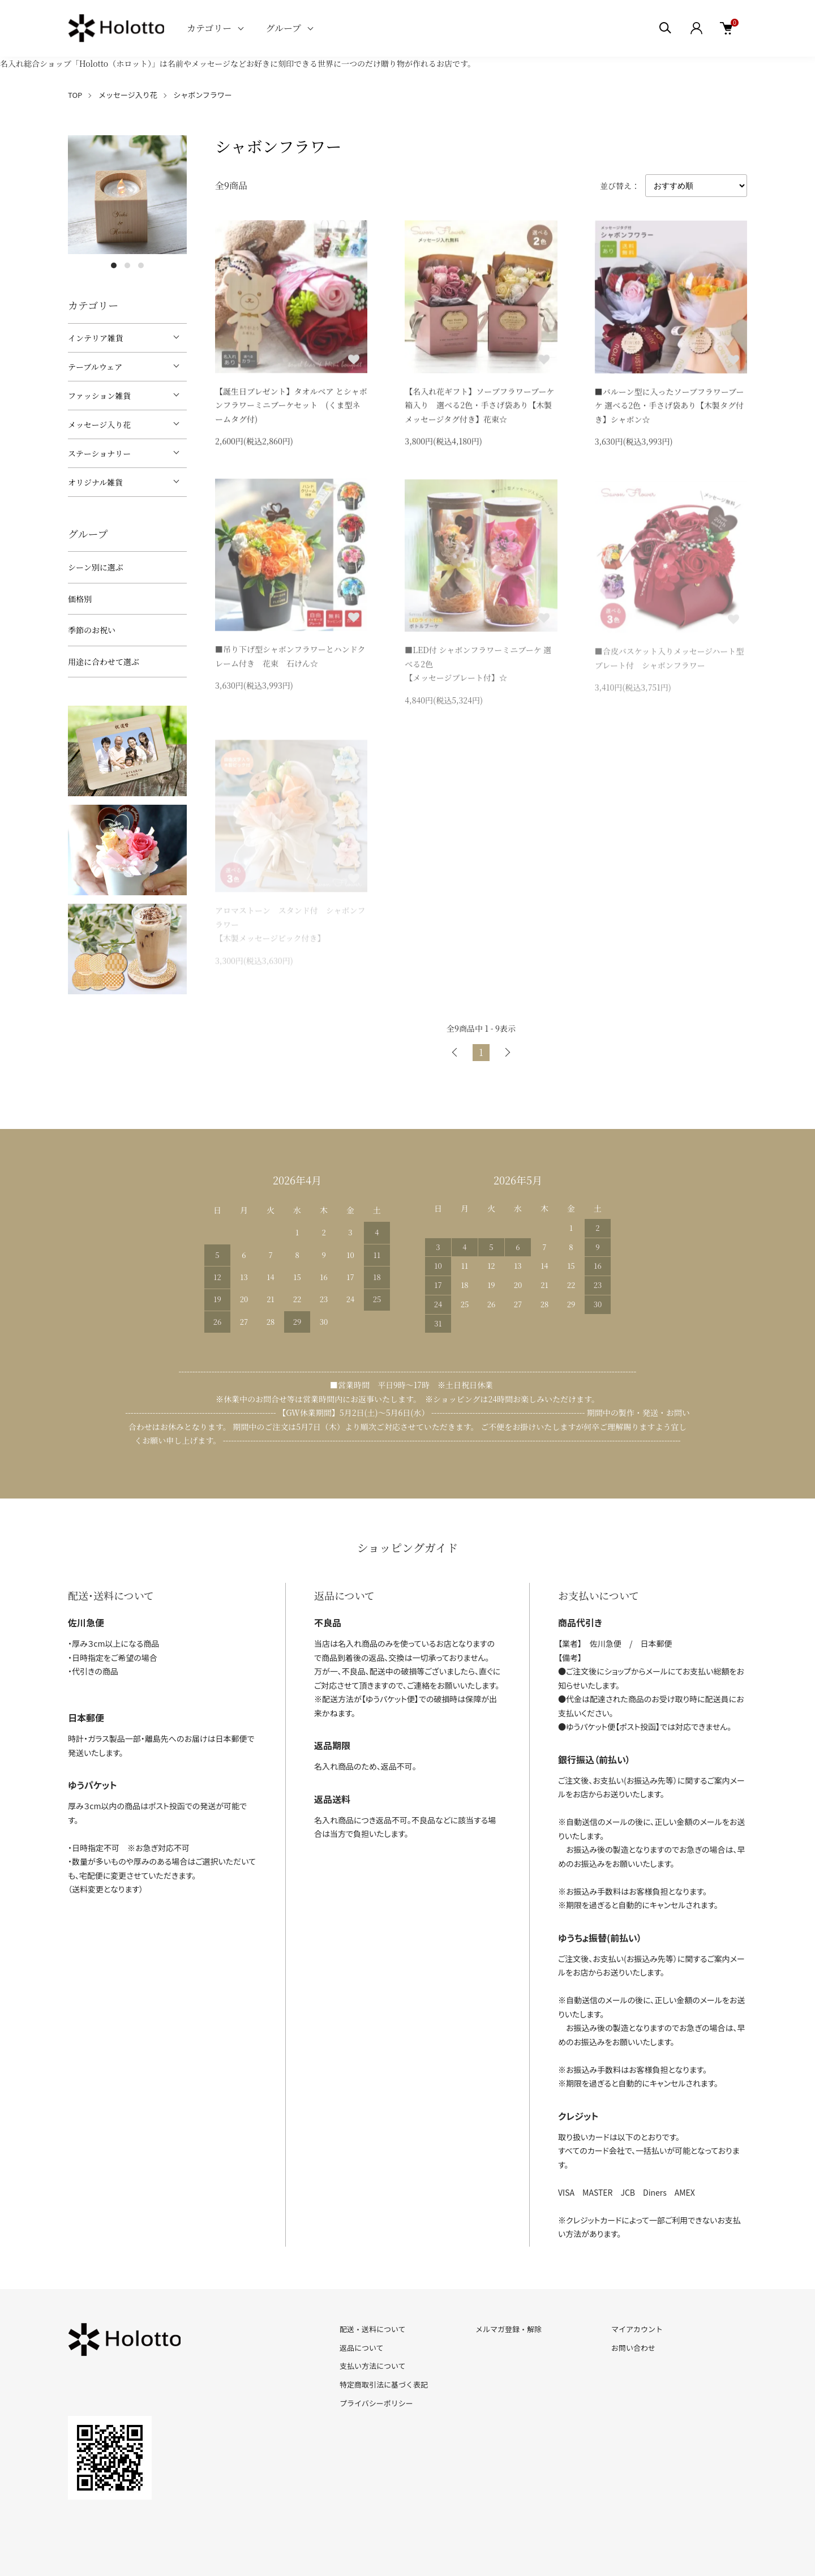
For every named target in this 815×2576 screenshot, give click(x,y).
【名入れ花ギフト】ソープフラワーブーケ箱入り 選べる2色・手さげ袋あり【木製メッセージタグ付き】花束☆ (479, 407)
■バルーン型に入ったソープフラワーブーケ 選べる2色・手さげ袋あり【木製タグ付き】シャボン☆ (669, 408)
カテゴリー (209, 28)
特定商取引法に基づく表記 (384, 2384)
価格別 (80, 598)
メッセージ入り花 (127, 94)
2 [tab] (127, 265)
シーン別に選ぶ (95, 567)
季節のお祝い (91, 630)
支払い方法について (373, 2365)
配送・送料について (373, 2329)
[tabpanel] (127, 194)
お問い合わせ (633, 2347)
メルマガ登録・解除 (508, 2329)
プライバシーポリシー (376, 2403)
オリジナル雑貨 (95, 482)
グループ (283, 28)
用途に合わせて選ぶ (103, 661)
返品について (362, 2347)
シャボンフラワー (202, 94)
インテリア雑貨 (95, 338)
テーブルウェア (95, 366)
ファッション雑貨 (99, 395)
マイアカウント (637, 2329)
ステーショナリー (99, 453)
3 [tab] (141, 265)
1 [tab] (114, 265)
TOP (75, 94)
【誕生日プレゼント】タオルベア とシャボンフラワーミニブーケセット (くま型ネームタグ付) (291, 406)
